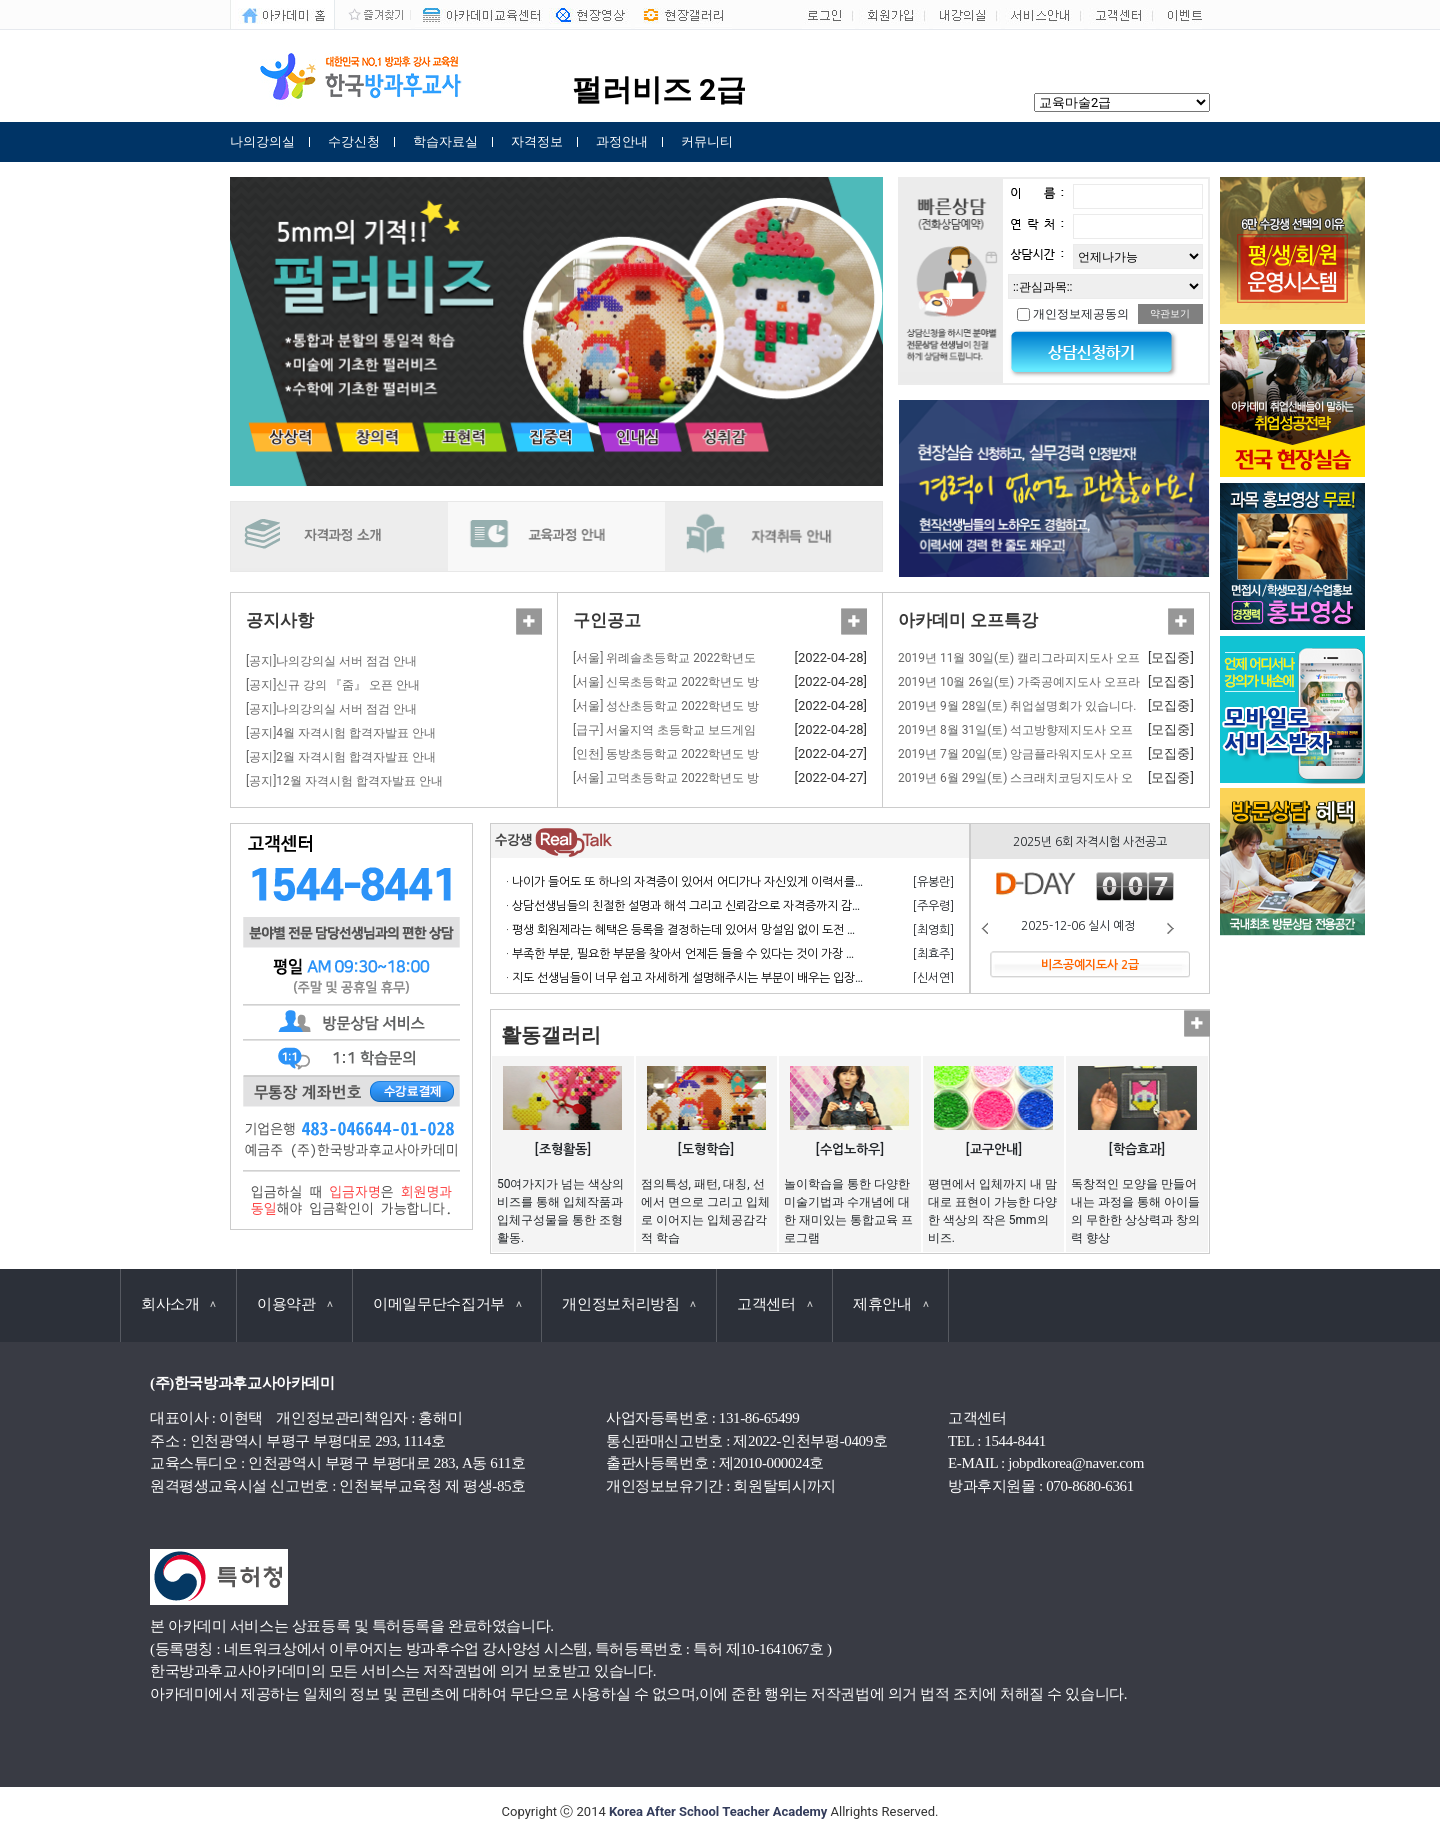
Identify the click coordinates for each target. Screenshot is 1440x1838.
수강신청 (354, 141)
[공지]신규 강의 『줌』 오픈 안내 (333, 685)
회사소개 (178, 1304)
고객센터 (774, 1304)
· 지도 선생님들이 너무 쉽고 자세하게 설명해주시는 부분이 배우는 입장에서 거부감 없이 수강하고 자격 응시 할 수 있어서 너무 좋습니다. (840, 978)
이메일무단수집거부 (447, 1304)
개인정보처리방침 (629, 1304)
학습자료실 (445, 141)
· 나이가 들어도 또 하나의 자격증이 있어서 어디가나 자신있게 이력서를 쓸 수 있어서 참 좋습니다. (745, 882)
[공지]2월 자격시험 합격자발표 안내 (341, 757)
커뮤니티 (707, 141)
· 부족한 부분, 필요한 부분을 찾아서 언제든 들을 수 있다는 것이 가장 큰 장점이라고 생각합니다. (741, 954)
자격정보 (537, 141)
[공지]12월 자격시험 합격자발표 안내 (344, 781)
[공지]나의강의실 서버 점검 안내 (331, 661)
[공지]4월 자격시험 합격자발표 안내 (341, 733)
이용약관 (294, 1304)
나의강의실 (262, 141)
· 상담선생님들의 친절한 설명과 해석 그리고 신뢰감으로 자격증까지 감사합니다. (703, 906)
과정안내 (622, 141)
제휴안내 (890, 1304)
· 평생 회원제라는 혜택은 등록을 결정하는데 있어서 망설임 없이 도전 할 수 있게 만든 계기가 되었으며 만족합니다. (786, 930)
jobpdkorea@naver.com (1076, 1463)
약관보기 (1170, 313)
